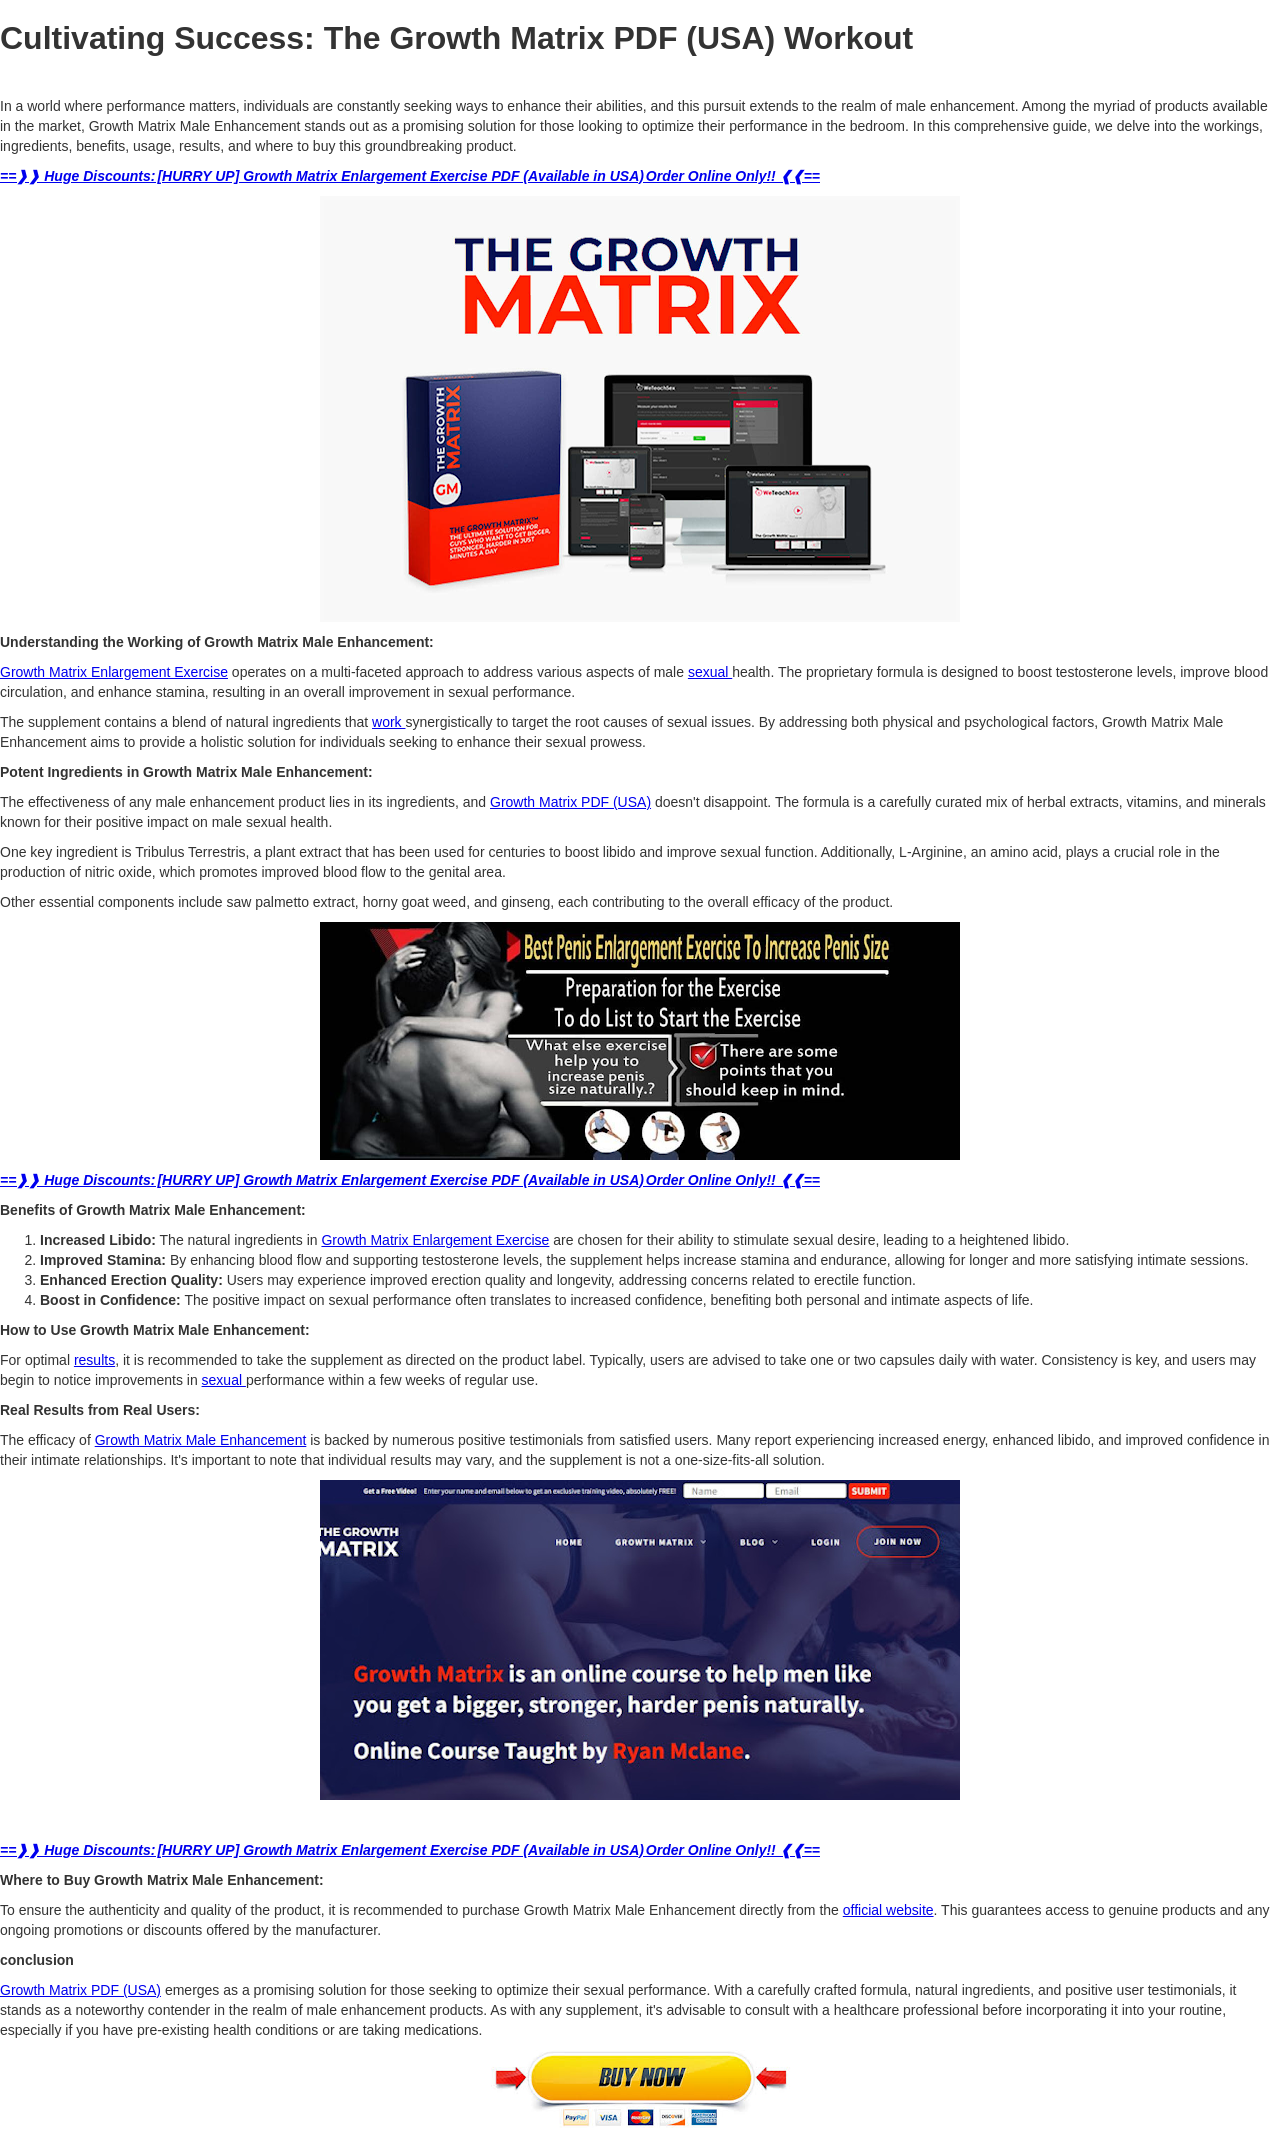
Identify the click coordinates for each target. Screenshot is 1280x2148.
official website (888, 1910)
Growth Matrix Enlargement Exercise (114, 672)
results (94, 1360)
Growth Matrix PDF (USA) (570, 802)
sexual (710, 672)
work (388, 722)
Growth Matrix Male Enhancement (201, 1440)
